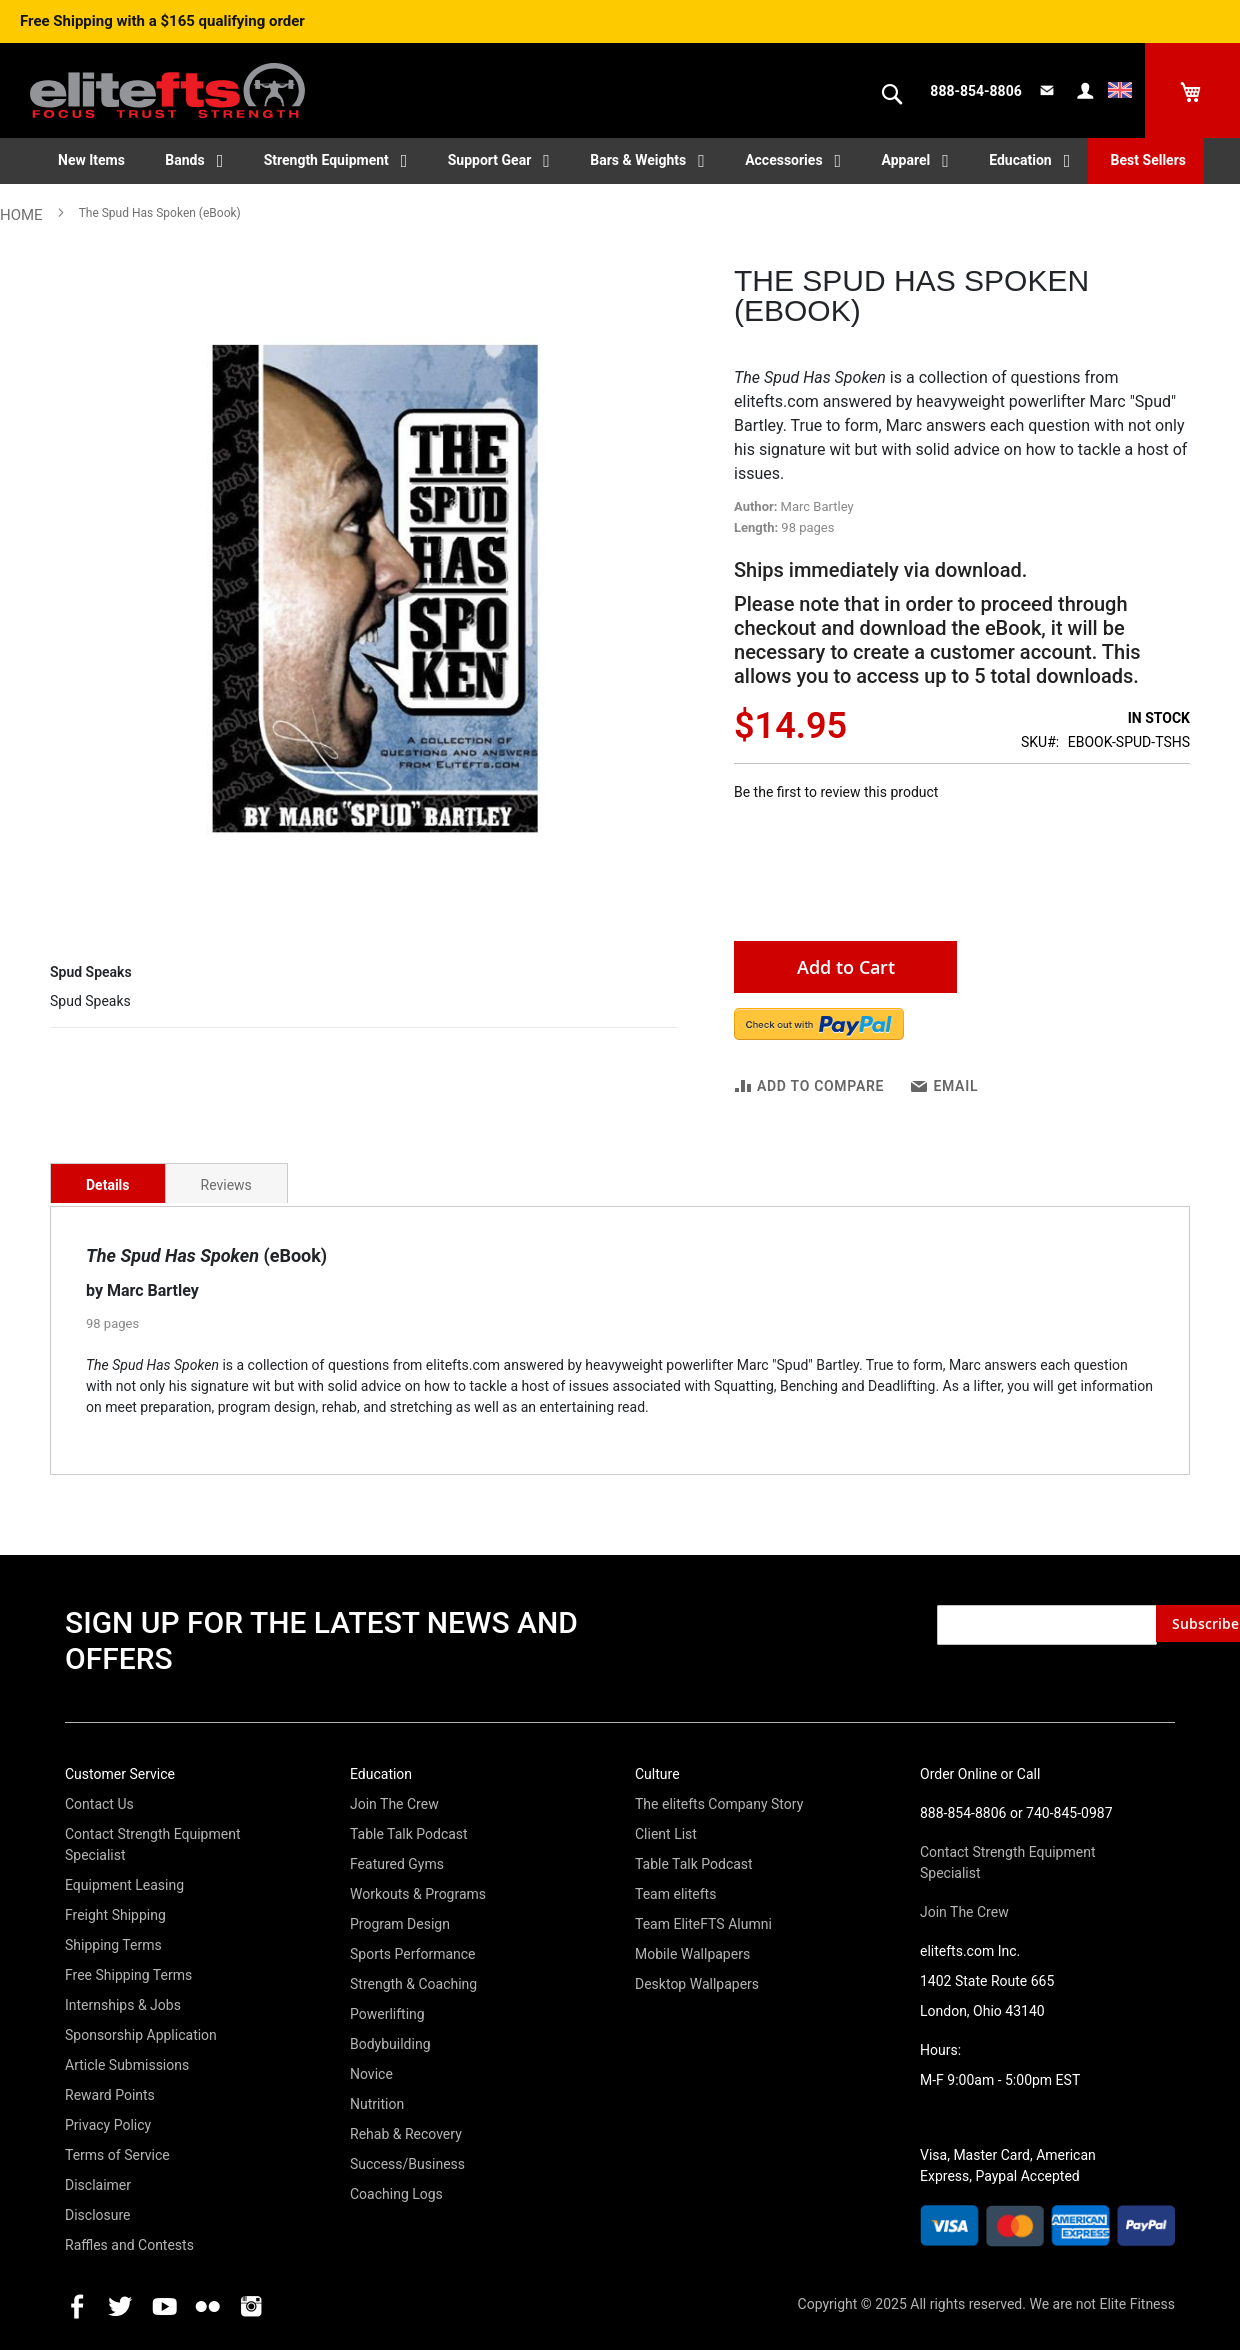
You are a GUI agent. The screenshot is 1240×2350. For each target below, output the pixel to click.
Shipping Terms (113, 1945)
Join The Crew (394, 1804)
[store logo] (167, 81)
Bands (184, 160)
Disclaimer (98, 2185)
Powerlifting (387, 2014)
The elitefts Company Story (719, 1804)
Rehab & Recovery (406, 2134)
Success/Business (407, 2164)
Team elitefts (675, 1894)
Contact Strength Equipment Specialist (152, 1844)
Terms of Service (117, 2155)
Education (1020, 160)
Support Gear (490, 160)
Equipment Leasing (124, 1885)
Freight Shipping (115, 1915)
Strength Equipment (326, 160)
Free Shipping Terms (128, 1975)
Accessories (783, 160)
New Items (91, 160)
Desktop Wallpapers (697, 1984)
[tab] (108, 1183)
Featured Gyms (397, 1864)
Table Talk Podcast (409, 1834)
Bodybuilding (390, 2044)
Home (21, 215)
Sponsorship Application (141, 2035)
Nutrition (377, 2104)
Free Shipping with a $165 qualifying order (162, 21)
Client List (666, 1834)
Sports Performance (413, 1954)
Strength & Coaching (413, 1984)
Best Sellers (1148, 160)
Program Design (400, 1924)
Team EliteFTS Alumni (703, 1924)
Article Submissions (127, 2065)
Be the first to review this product (836, 792)
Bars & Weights (638, 160)
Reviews (226, 1185)
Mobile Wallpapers (692, 1954)
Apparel (906, 160)
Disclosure (98, 2215)
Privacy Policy (108, 2125)
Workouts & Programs (418, 1894)
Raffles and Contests (129, 2245)
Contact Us (99, 1804)
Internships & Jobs (123, 2005)
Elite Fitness (1137, 2304)
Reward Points (110, 2095)
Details (108, 1185)
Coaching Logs (396, 2194)
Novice (371, 2074)
